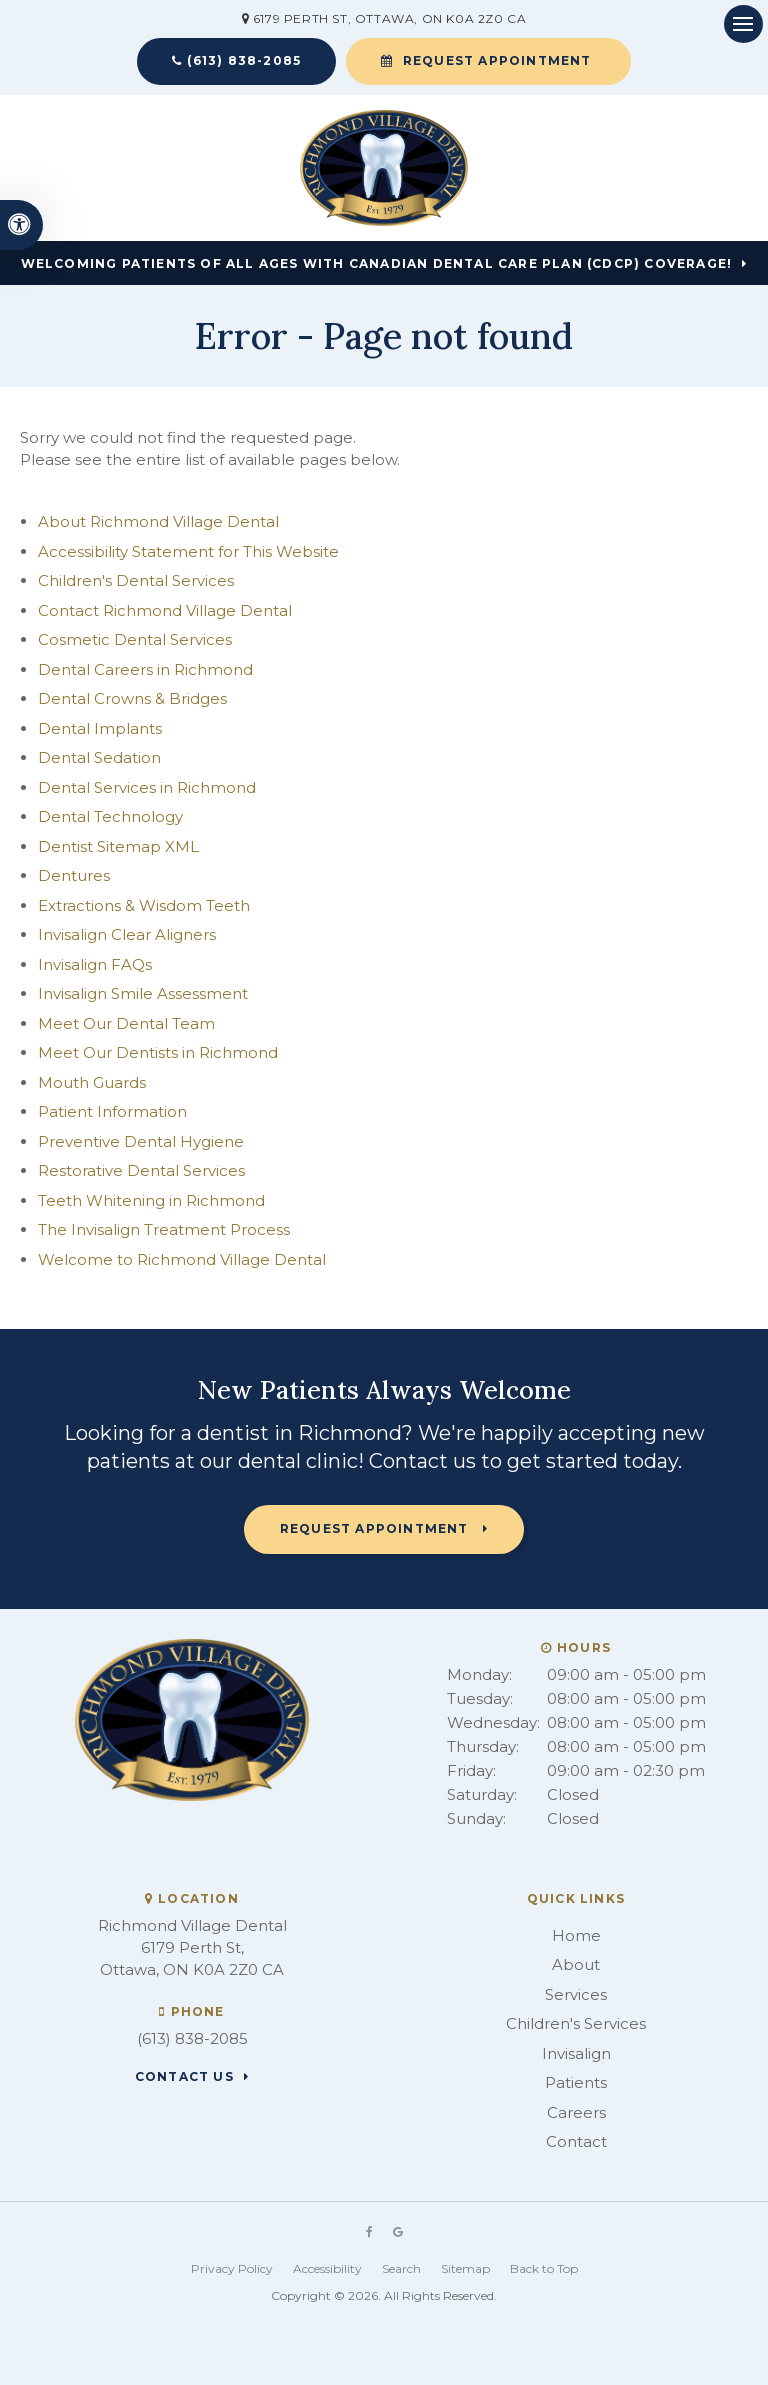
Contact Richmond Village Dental (165, 610)
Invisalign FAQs (95, 964)
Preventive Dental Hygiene (141, 1141)
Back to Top (544, 2268)
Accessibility (327, 2268)
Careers (576, 2112)
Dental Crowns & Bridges (132, 698)
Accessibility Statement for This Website (188, 551)
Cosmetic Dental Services (135, 639)
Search (401, 2268)
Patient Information (112, 1111)
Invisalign (576, 2053)
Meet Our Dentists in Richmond (158, 1052)
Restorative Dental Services (141, 1170)
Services (576, 1994)
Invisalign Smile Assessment (143, 993)
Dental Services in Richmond (147, 787)
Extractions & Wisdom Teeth (144, 905)
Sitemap (465, 2268)
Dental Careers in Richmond (145, 669)
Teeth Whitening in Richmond (151, 1200)
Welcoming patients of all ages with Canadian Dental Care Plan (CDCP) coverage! (377, 264)
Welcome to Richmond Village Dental (182, 1259)
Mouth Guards (92, 1082)
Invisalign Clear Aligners (127, 934)
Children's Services (576, 2023)
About (576, 1964)
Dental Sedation (99, 757)
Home (576, 1935)
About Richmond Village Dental (158, 521)
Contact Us (184, 2077)
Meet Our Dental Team (126, 1023)
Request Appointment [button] (497, 60)
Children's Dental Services (136, 580)
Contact (576, 2141)
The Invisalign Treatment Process (164, 1229)
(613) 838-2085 (244, 60)
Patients (576, 2082)
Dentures (74, 875)
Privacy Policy (232, 2268)
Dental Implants (100, 728)
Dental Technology (110, 816)
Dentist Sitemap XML (118, 846)
